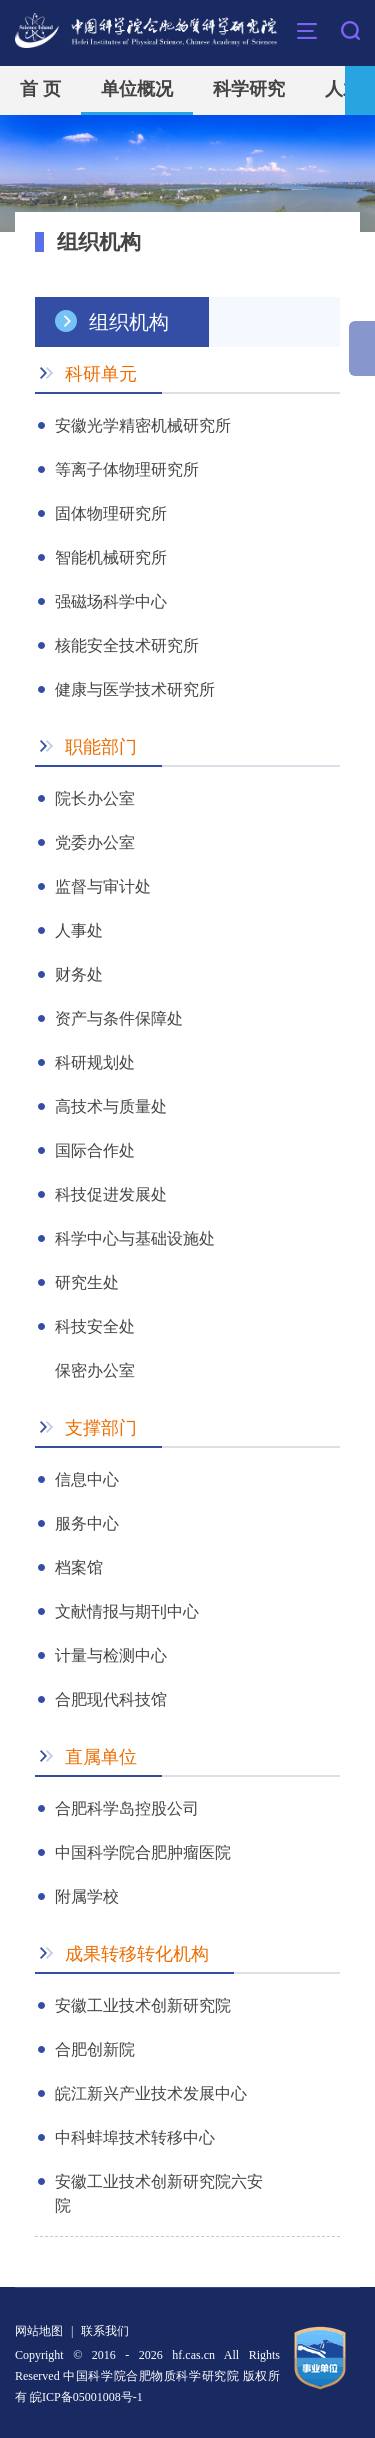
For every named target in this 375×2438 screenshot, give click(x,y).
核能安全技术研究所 (127, 645)
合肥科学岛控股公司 (127, 1808)
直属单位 (101, 1757)
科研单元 (101, 374)
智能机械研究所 (111, 557)
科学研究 (249, 89)
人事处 (79, 930)
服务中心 (87, 1523)
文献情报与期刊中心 (127, 1611)
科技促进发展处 (111, 1194)
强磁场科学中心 (111, 601)
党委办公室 (95, 842)
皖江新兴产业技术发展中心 (151, 2093)
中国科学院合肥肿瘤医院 (143, 1852)
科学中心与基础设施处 (135, 1238)
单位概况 (137, 89)
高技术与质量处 (111, 1106)
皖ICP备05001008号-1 (86, 2397)
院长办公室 (95, 798)
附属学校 (87, 1896)
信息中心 (87, 1479)
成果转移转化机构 (137, 1954)
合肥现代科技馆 (111, 1699)
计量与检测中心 (111, 1655)
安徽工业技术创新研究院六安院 (159, 2183)
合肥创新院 (95, 2049)
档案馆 (79, 1567)
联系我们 (105, 2331)
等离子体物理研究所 (127, 469)
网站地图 (39, 2331)
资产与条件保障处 (119, 1018)
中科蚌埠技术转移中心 (135, 2137)
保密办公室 (95, 1370)
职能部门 (101, 747)
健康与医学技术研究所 (135, 689)
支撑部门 (101, 1428)
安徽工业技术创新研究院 (143, 2005)
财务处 (79, 974)
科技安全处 (95, 1326)
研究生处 (87, 1282)
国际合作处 (95, 1150)
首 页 (40, 89)
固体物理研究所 (111, 513)
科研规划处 (95, 1062)
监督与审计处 (103, 886)
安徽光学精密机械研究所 (143, 425)
